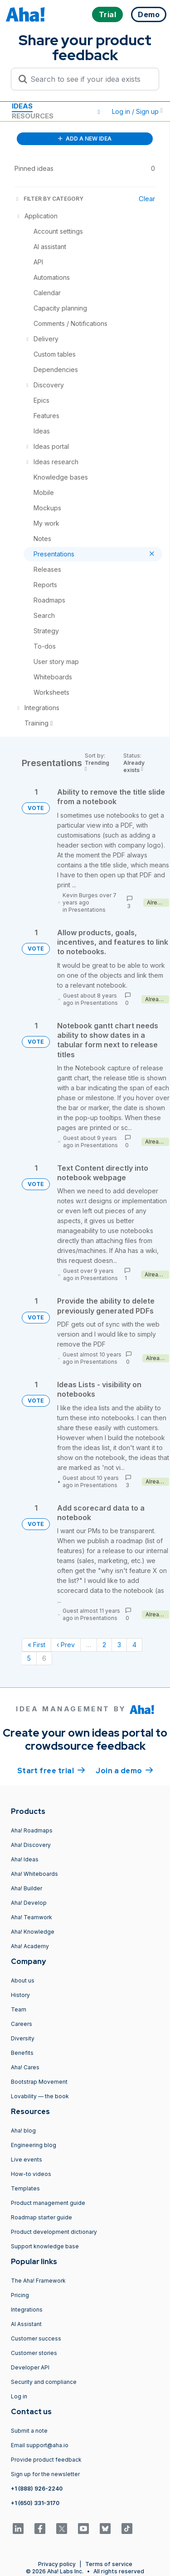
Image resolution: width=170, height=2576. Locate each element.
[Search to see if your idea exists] (89, 79)
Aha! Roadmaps (32, 1830)
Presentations (87, 909)
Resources (32, 116)
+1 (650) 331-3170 (35, 2503)
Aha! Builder (26, 1888)
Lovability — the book (40, 2096)
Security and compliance (44, 2381)
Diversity (22, 2038)
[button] (99, 111)
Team (18, 2009)
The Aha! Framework (38, 2280)
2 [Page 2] (104, 1644)
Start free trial (51, 1770)
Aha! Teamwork (31, 1917)
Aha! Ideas (25, 1859)
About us (22, 1980)
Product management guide (48, 2202)
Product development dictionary (54, 2231)
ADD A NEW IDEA (85, 138)
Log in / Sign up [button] (137, 111)
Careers (21, 2023)
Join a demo (124, 1770)
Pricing (20, 2295)
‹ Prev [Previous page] (66, 1644)
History (20, 1995)
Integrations (27, 2309)
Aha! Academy (30, 1946)
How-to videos (31, 2174)
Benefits (22, 2052)
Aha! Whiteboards (34, 1873)
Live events (26, 2159)
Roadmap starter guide (41, 2217)
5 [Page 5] (29, 1658)
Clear (147, 198)
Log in (19, 2396)
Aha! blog (23, 2130)
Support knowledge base (45, 2246)
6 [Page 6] (44, 1658)
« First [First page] (36, 1644)
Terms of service (108, 2564)
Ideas (22, 106)
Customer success (36, 2338)
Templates (25, 2188)
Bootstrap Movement (39, 2081)
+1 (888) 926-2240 (37, 2488)
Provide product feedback (46, 2459)
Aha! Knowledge (32, 1931)
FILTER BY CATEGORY (49, 198)
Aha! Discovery (31, 1844)
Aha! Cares (25, 2067)
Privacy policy (57, 2564)
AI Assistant (26, 2324)
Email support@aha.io (39, 2445)
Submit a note (29, 2430)
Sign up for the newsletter (45, 2474)
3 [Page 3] (119, 1644)
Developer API (30, 2367)
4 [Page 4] (134, 1644)
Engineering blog (33, 2145)
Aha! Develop (29, 1902)
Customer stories (34, 2353)
